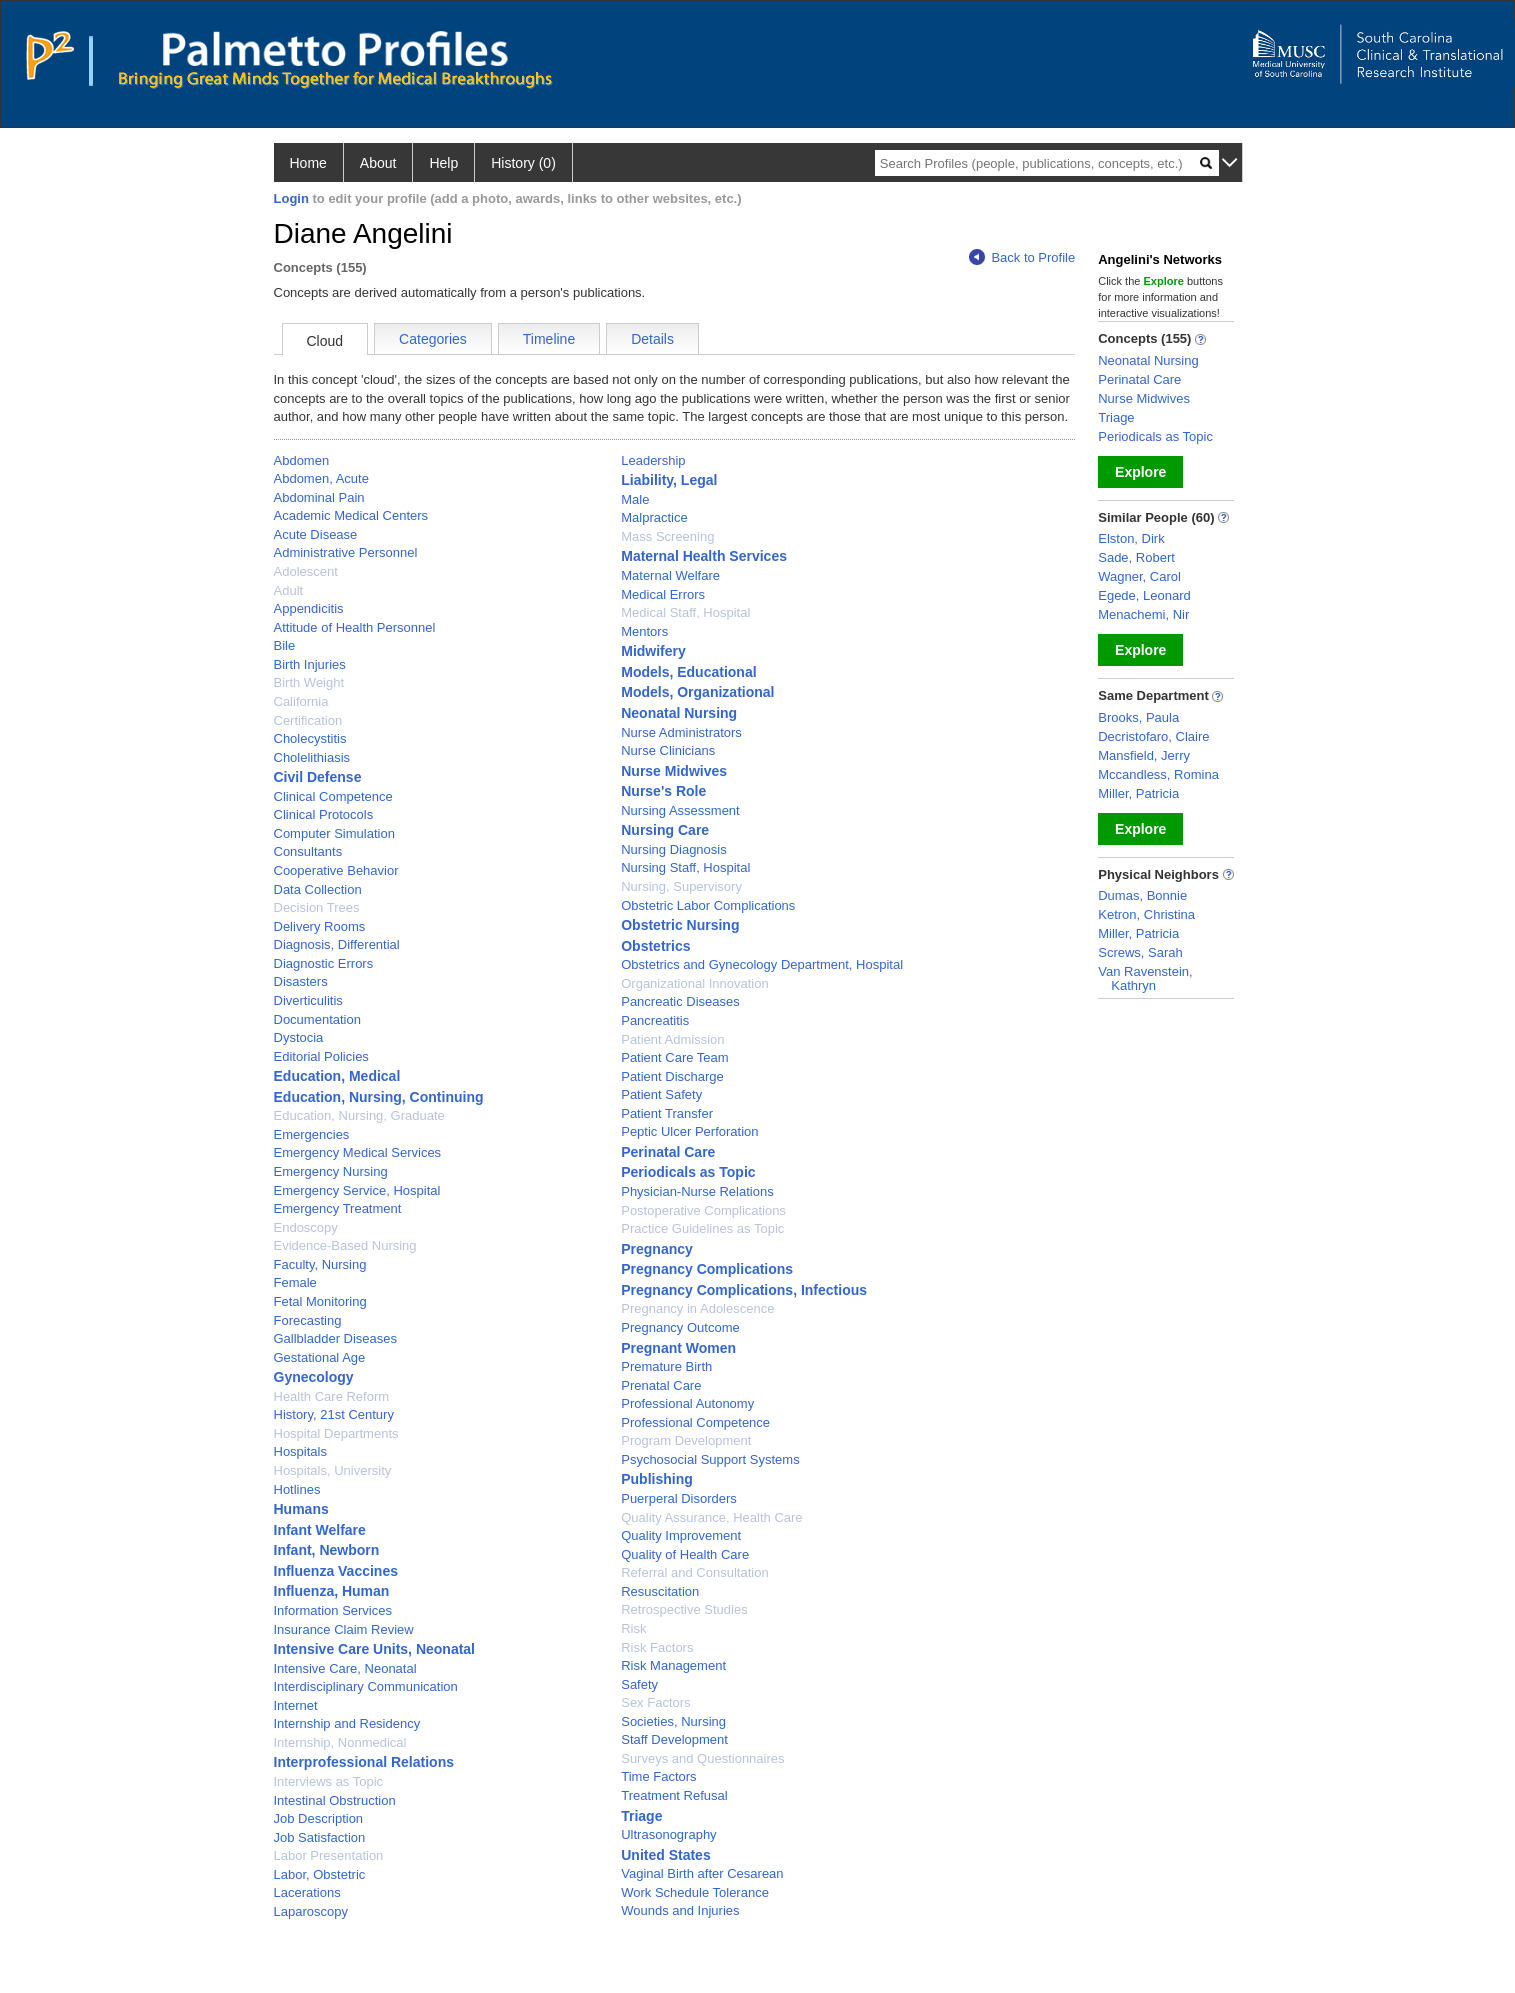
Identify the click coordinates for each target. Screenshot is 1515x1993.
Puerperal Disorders (679, 1498)
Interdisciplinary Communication (366, 1686)
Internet (296, 1705)
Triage (641, 1816)
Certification (308, 720)
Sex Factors (655, 1702)
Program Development (686, 1440)
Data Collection (318, 889)
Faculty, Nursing (320, 1264)
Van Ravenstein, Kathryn (1145, 978)
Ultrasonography (668, 1834)
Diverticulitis (308, 1000)
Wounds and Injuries (680, 1910)
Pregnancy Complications (707, 1269)
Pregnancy (657, 1249)
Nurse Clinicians (668, 750)
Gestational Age (320, 1357)
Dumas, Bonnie (1142, 895)
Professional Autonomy (687, 1403)
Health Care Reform (332, 1396)
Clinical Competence (333, 796)
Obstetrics (655, 946)
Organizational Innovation (694, 983)
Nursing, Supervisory (681, 886)
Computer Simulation (334, 833)
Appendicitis (309, 608)
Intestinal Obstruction (335, 1800)
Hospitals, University (333, 1470)
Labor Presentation (329, 1855)
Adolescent (306, 571)
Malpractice (654, 517)
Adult (289, 590)
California (301, 701)
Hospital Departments (336, 1433)
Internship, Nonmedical (340, 1742)
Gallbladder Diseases (336, 1338)
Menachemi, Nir (1143, 614)
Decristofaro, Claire (1153, 736)
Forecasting (308, 1320)
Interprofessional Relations (364, 1762)
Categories (433, 339)
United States (665, 1855)
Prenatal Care (661, 1385)
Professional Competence (695, 1422)
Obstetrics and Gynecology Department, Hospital (762, 964)
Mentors (644, 631)
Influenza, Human (332, 1591)
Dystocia (299, 1037)
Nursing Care (665, 830)
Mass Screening (667, 536)
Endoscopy (306, 1227)
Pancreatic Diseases (680, 1001)
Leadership (653, 460)
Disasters (301, 981)
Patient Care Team (674, 1057)
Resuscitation (660, 1591)
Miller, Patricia (1138, 793)
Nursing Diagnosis (674, 849)
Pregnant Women (678, 1348)
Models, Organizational (697, 692)
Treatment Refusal (674, 1795)
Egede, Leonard (1144, 595)
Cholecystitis (310, 738)
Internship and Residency (347, 1723)
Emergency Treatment (338, 1208)
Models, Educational (688, 672)
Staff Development (674, 1739)
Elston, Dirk (1131, 538)
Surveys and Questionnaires (702, 1758)
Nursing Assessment (680, 810)
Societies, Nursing (673, 1721)
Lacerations (307, 1892)
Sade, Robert (1136, 557)
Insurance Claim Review (344, 1629)
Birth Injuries (310, 664)
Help (443, 163)
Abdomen (302, 460)
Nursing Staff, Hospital (685, 867)
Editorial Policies (321, 1056)
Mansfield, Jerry (1144, 755)
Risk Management (673, 1665)
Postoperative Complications (703, 1210)
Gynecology (314, 1377)
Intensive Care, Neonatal (345, 1668)
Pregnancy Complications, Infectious (744, 1290)
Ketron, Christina (1146, 914)
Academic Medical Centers (351, 515)
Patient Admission (672, 1039)
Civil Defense (318, 777)
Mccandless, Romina (1158, 774)
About (378, 163)
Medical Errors (663, 594)
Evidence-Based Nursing (345, 1245)
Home (308, 163)
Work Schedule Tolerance (695, 1892)
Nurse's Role (663, 791)
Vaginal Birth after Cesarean (702, 1873)
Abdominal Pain (319, 497)
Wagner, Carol (1139, 576)
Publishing (657, 1479)
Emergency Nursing (331, 1171)
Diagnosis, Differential (337, 944)
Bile (285, 645)
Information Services (333, 1610)
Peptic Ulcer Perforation (689, 1131)
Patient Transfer (667, 1113)
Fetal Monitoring (320, 1301)
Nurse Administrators (681, 732)
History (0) (523, 163)
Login (291, 198)
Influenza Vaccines (336, 1571)
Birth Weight (309, 682)
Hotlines (297, 1489)
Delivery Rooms (320, 926)
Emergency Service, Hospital (357, 1190)
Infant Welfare (320, 1530)
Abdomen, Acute (321, 478)
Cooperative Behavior (336, 870)
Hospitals (300, 1451)
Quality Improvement (681, 1535)
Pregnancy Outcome (680, 1327)
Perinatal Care (668, 1152)
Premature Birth (666, 1366)
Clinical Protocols (324, 814)
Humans (301, 1509)
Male (635, 499)
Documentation (317, 1019)
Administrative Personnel (346, 552)
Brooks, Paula (1138, 717)
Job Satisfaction (320, 1837)
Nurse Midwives (674, 771)
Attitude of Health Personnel (355, 627)
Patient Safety (661, 1094)
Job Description (319, 1818)
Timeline (549, 339)
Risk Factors (657, 1647)
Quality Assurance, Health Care (711, 1517)
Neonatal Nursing (679, 713)
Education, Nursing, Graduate (359, 1115)
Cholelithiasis (312, 757)
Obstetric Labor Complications (708, 905)
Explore (1140, 472)
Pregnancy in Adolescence (697, 1308)
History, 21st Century (334, 1414)
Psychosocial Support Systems (710, 1459)
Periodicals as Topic (688, 1172)
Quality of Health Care (685, 1554)
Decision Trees (317, 907)
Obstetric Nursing (680, 925)
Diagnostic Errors (324, 963)
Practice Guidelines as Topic (702, 1228)
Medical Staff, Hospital (685, 612)
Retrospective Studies (684, 1609)
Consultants (308, 851)
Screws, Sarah (1140, 952)
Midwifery (653, 651)
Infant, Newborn (327, 1550)
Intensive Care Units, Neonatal (375, 1649)
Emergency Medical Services (358, 1152)
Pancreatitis (655, 1020)
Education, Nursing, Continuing (379, 1097)
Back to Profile (1022, 257)
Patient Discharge (672, 1076)
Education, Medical (337, 1076)
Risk (633, 1628)
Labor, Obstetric (320, 1874)
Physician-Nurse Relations (697, 1191)
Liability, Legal (669, 480)
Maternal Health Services (704, 556)
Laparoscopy (311, 1911)
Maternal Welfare (670, 575)
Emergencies (312, 1134)
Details (652, 339)
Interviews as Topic (329, 1781)
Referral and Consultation (694, 1572)
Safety (639, 1684)
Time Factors (658, 1776)
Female (295, 1282)
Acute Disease (316, 534)
